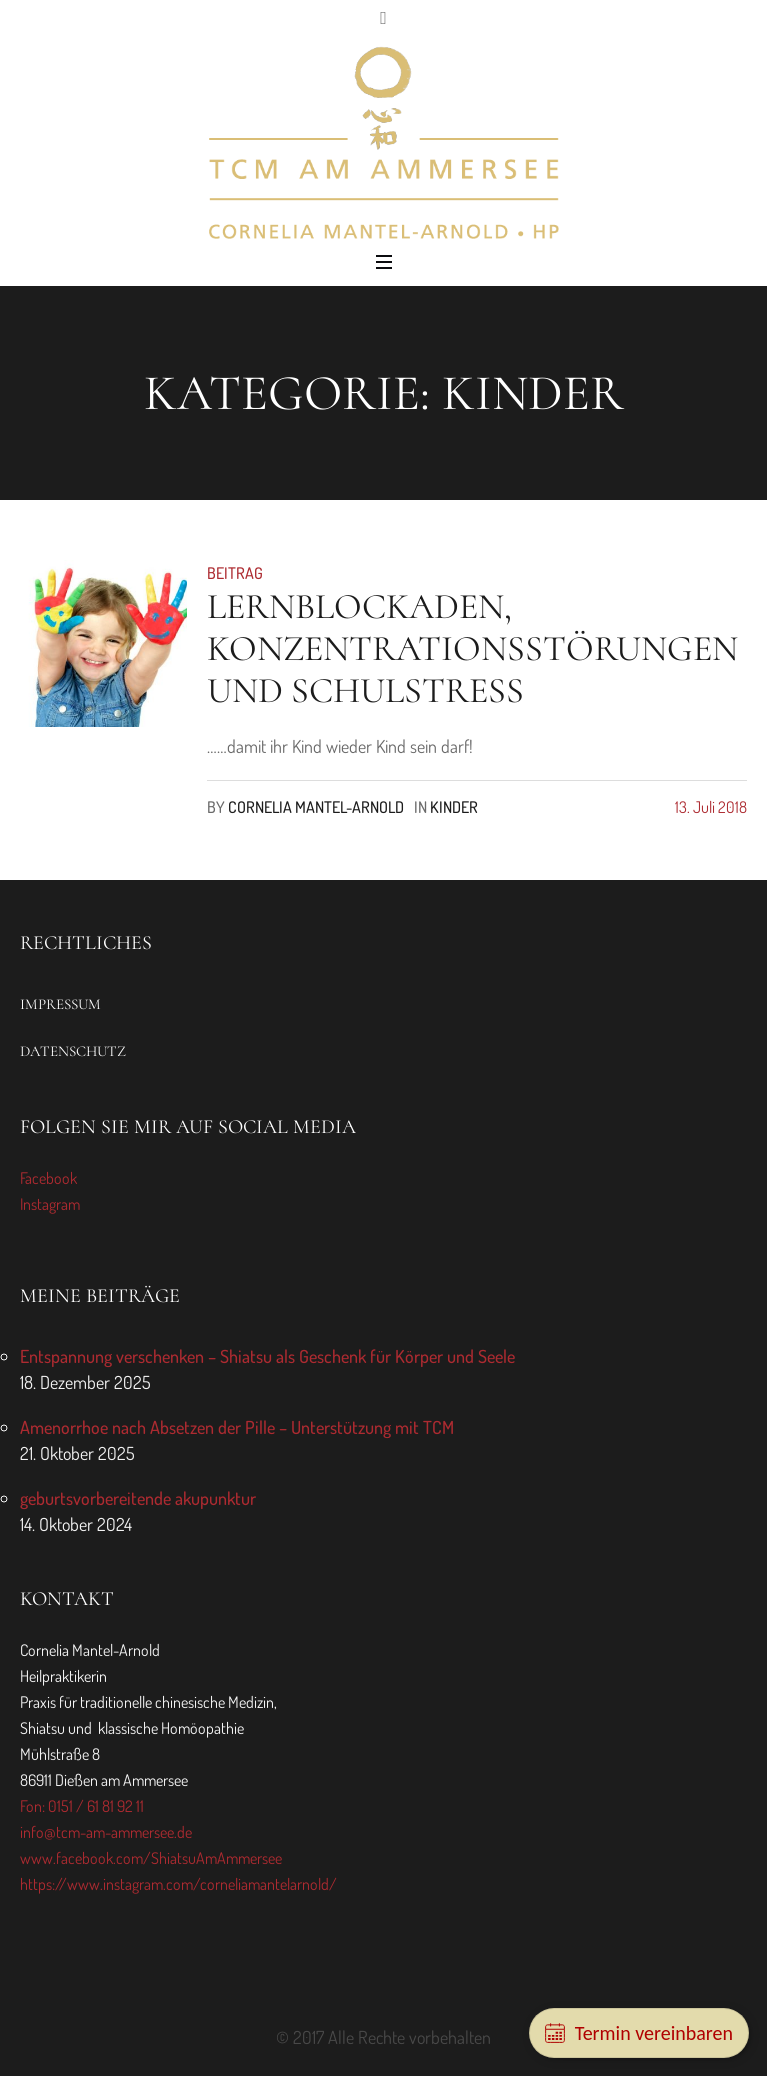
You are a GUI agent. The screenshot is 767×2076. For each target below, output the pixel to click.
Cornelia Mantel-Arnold (316, 807)
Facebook (48, 1178)
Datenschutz (73, 1051)
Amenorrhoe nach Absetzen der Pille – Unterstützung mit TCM (237, 1427)
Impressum (60, 1004)
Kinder (454, 807)
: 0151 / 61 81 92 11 (93, 1806)
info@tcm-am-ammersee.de (106, 1832)
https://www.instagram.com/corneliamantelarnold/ (178, 1884)
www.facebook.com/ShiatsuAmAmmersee (151, 1858)
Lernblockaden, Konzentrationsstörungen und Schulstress (472, 648)
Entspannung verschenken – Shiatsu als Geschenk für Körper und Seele (267, 1356)
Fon (31, 1806)
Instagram (50, 1204)
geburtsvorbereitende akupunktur (138, 1498)
